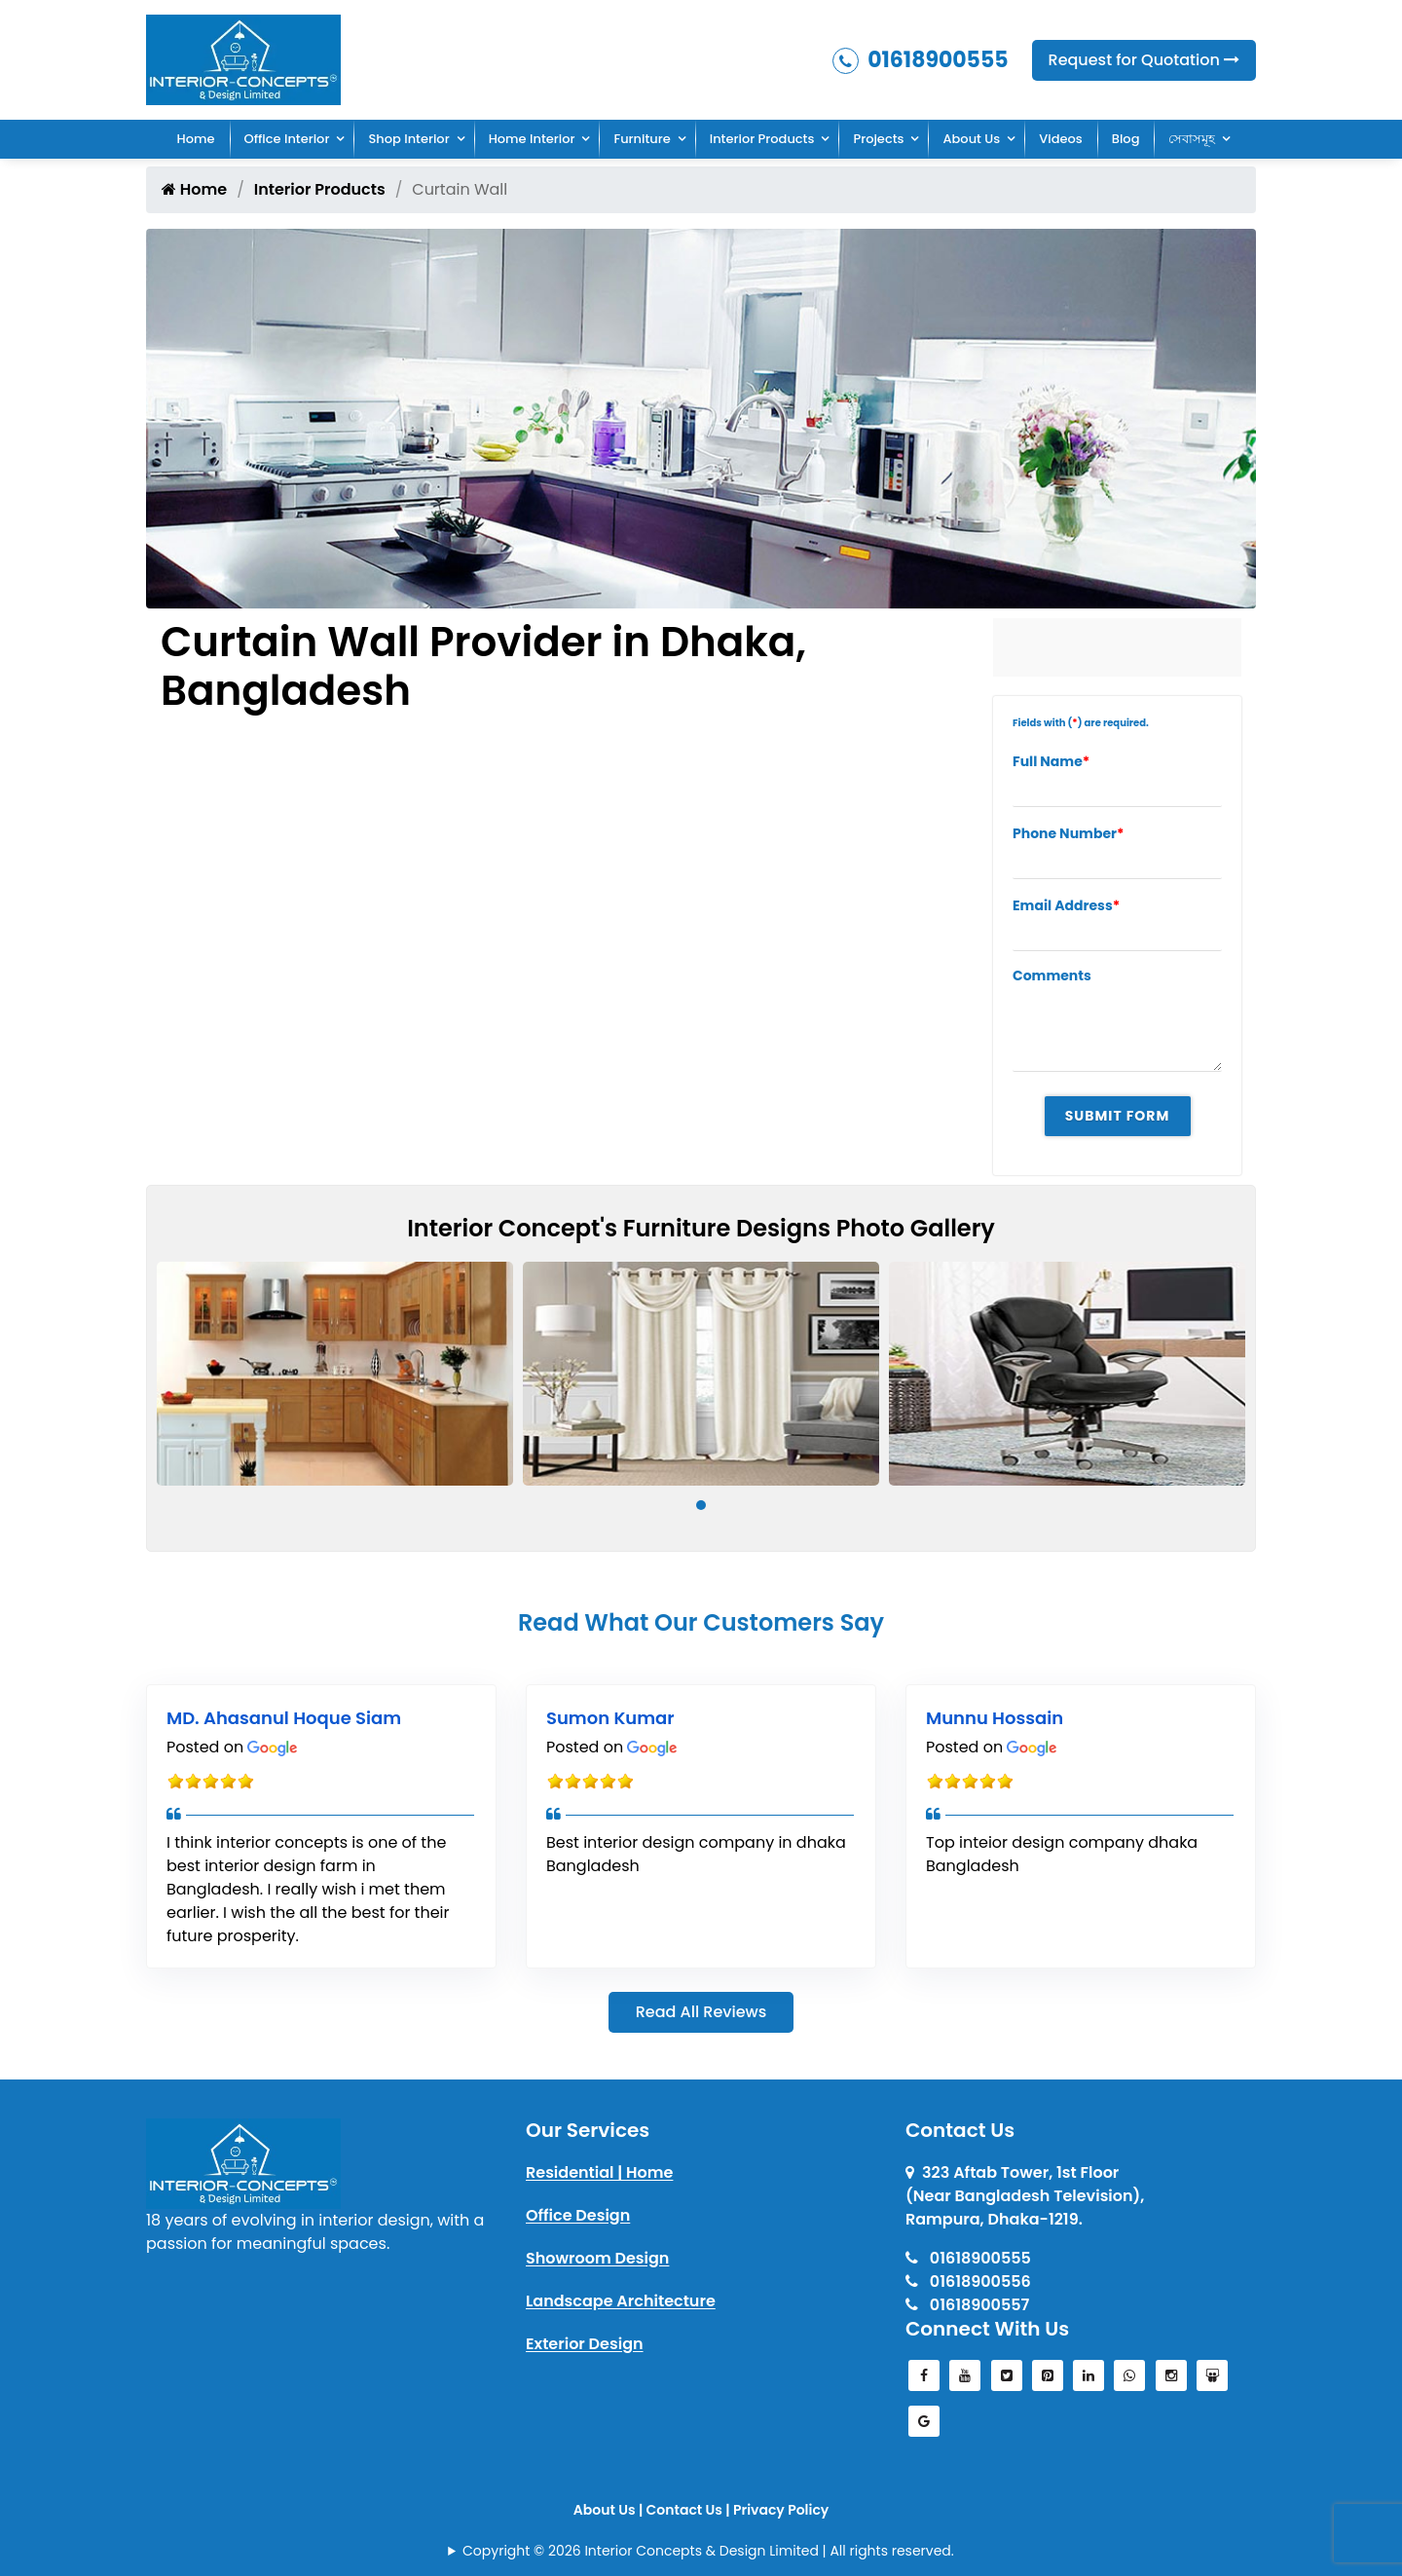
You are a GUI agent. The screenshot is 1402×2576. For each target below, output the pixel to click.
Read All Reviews (701, 2012)
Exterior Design (585, 2344)
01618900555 (920, 60)
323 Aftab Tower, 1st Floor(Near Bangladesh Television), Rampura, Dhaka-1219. (1024, 2195)
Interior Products (762, 138)
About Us (971, 138)
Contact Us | (689, 2510)
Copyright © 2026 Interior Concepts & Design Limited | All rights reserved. (708, 2550)
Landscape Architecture (621, 2301)
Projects (878, 138)
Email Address (1066, 905)
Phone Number (1069, 833)
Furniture (641, 138)
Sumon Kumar (610, 1718)
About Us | (609, 2510)
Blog (1126, 138)
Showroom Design (597, 2258)
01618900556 (968, 2281)
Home (196, 138)
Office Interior (287, 138)
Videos (1061, 138)
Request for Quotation (1144, 60)
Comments (1052, 975)
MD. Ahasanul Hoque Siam (283, 1718)
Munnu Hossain (994, 1718)
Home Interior (532, 138)
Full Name (1051, 761)
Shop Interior (408, 138)
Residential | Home (599, 2172)
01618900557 (967, 2305)
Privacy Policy (781, 2510)
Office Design (578, 2215)
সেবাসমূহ (1191, 138)
